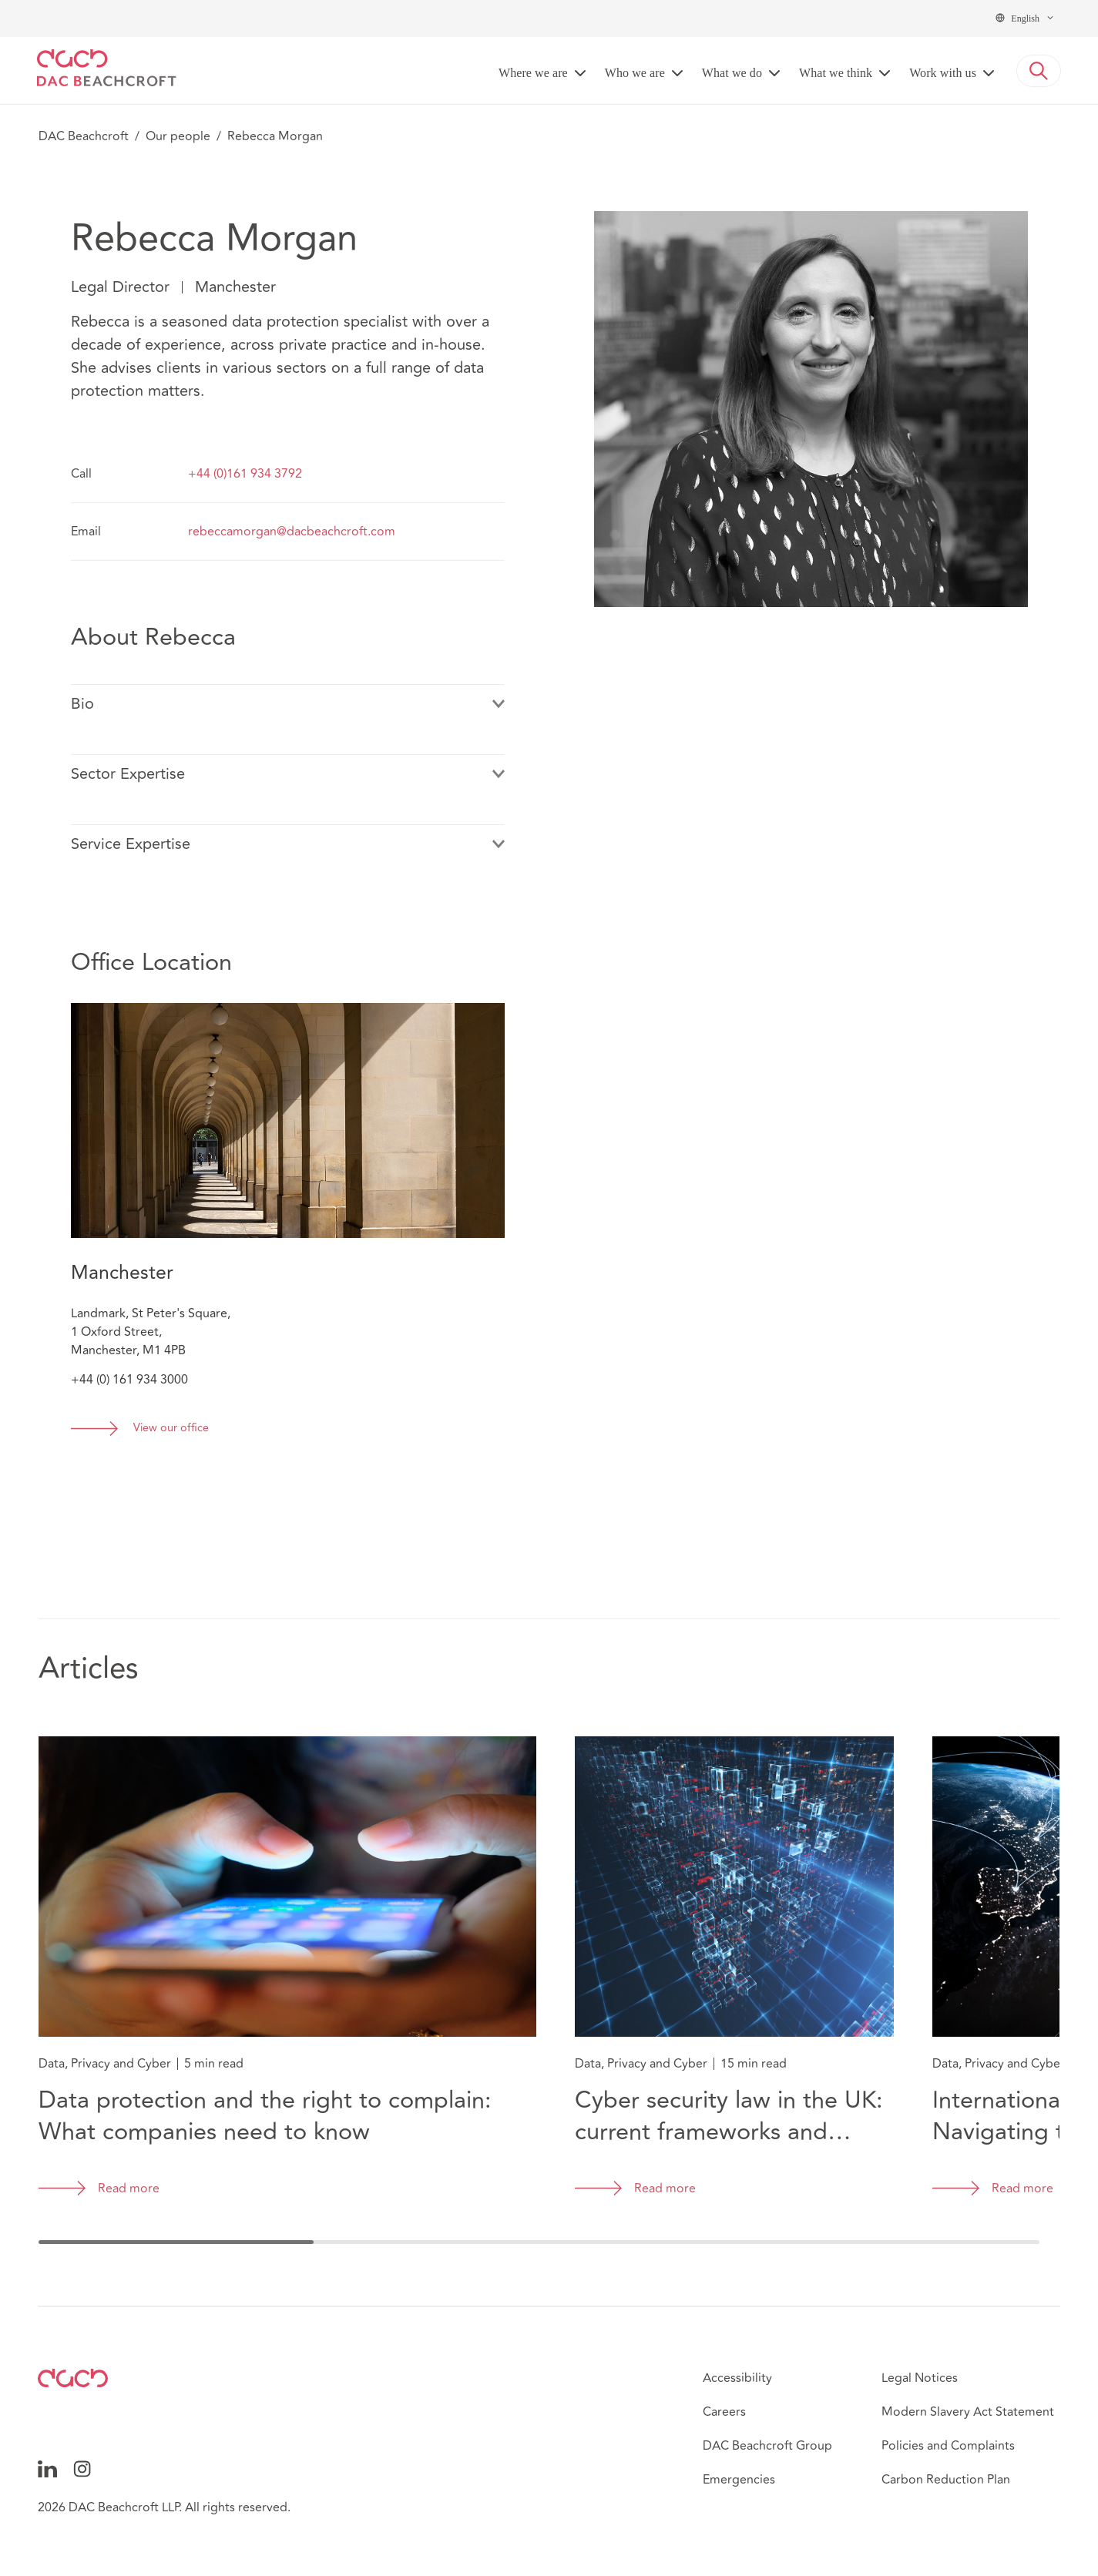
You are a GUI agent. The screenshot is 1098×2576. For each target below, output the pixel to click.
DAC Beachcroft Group (767, 2446)
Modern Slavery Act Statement (967, 2412)
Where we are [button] (533, 72)
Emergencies (739, 2479)
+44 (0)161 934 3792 (245, 474)
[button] (1038, 71)
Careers (724, 2412)
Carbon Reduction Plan (945, 2479)
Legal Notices (919, 2378)
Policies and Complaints (948, 2446)
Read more (128, 2188)
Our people (178, 136)
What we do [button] (732, 72)
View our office (171, 1428)
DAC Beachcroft (84, 136)
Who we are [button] (635, 72)
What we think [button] (835, 72)
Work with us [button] (942, 72)
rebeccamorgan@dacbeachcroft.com (291, 531)
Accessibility (737, 2378)
